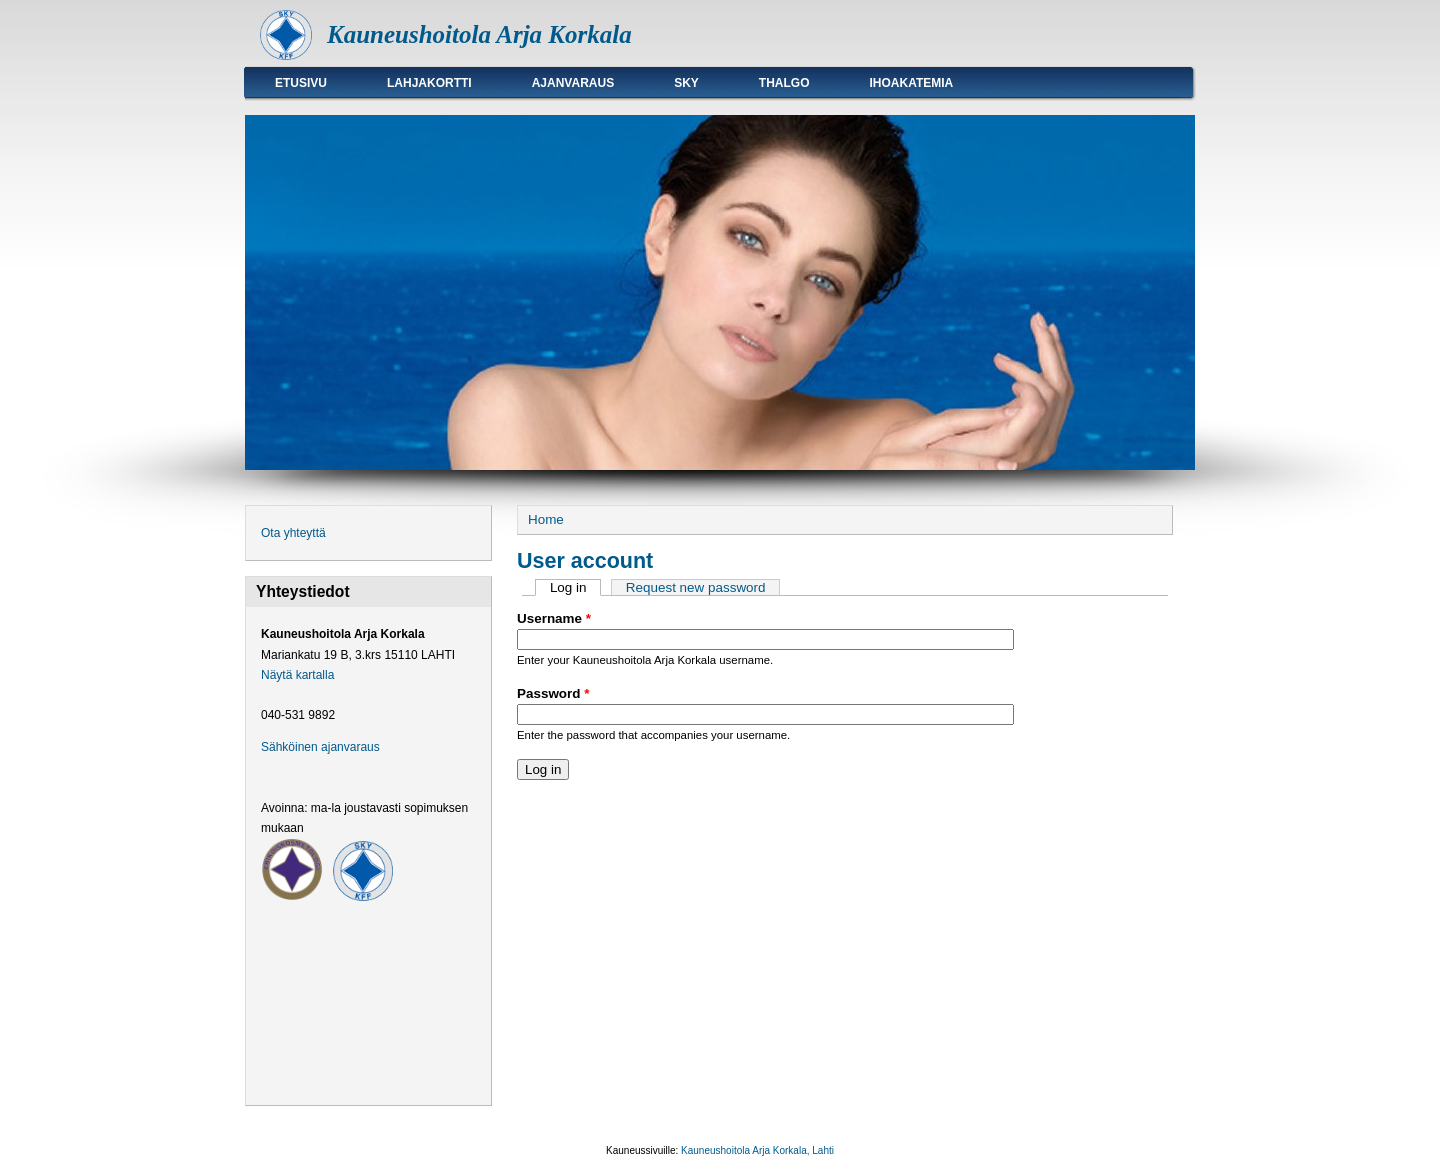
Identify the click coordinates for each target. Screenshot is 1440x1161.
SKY (686, 83)
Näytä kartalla (297, 675)
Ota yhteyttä (293, 533)
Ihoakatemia (912, 83)
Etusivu (301, 83)
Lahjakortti (429, 83)
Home (546, 519)
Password (553, 693)
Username (554, 618)
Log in (575, 587)
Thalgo (784, 83)
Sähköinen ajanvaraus (320, 747)
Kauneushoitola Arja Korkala (479, 34)
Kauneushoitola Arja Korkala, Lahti (757, 1150)
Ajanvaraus (573, 83)
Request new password (696, 587)
